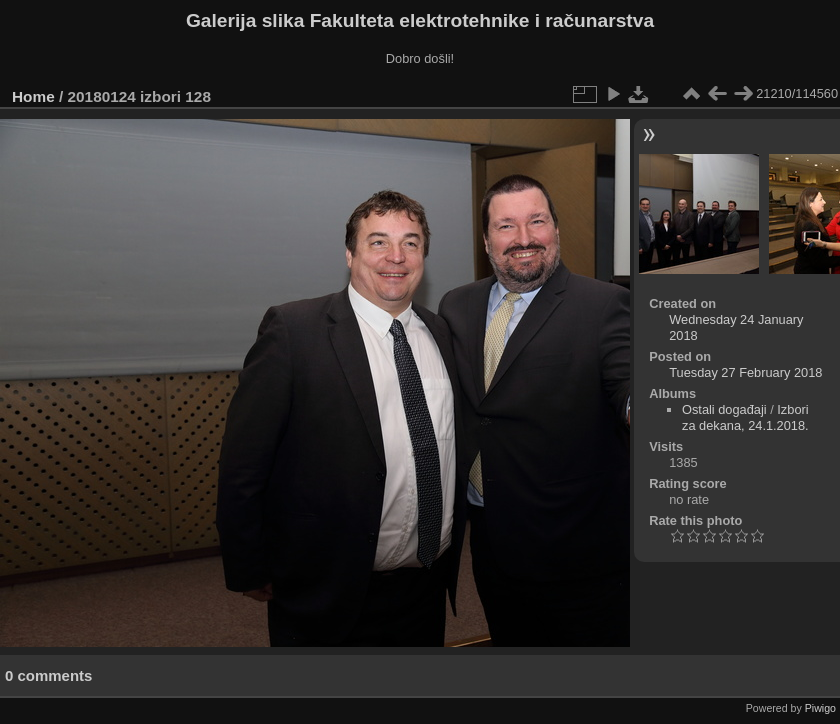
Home (33, 96)
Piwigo (820, 708)
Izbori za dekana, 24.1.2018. (745, 417)
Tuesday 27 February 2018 (745, 372)
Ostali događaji (724, 409)
